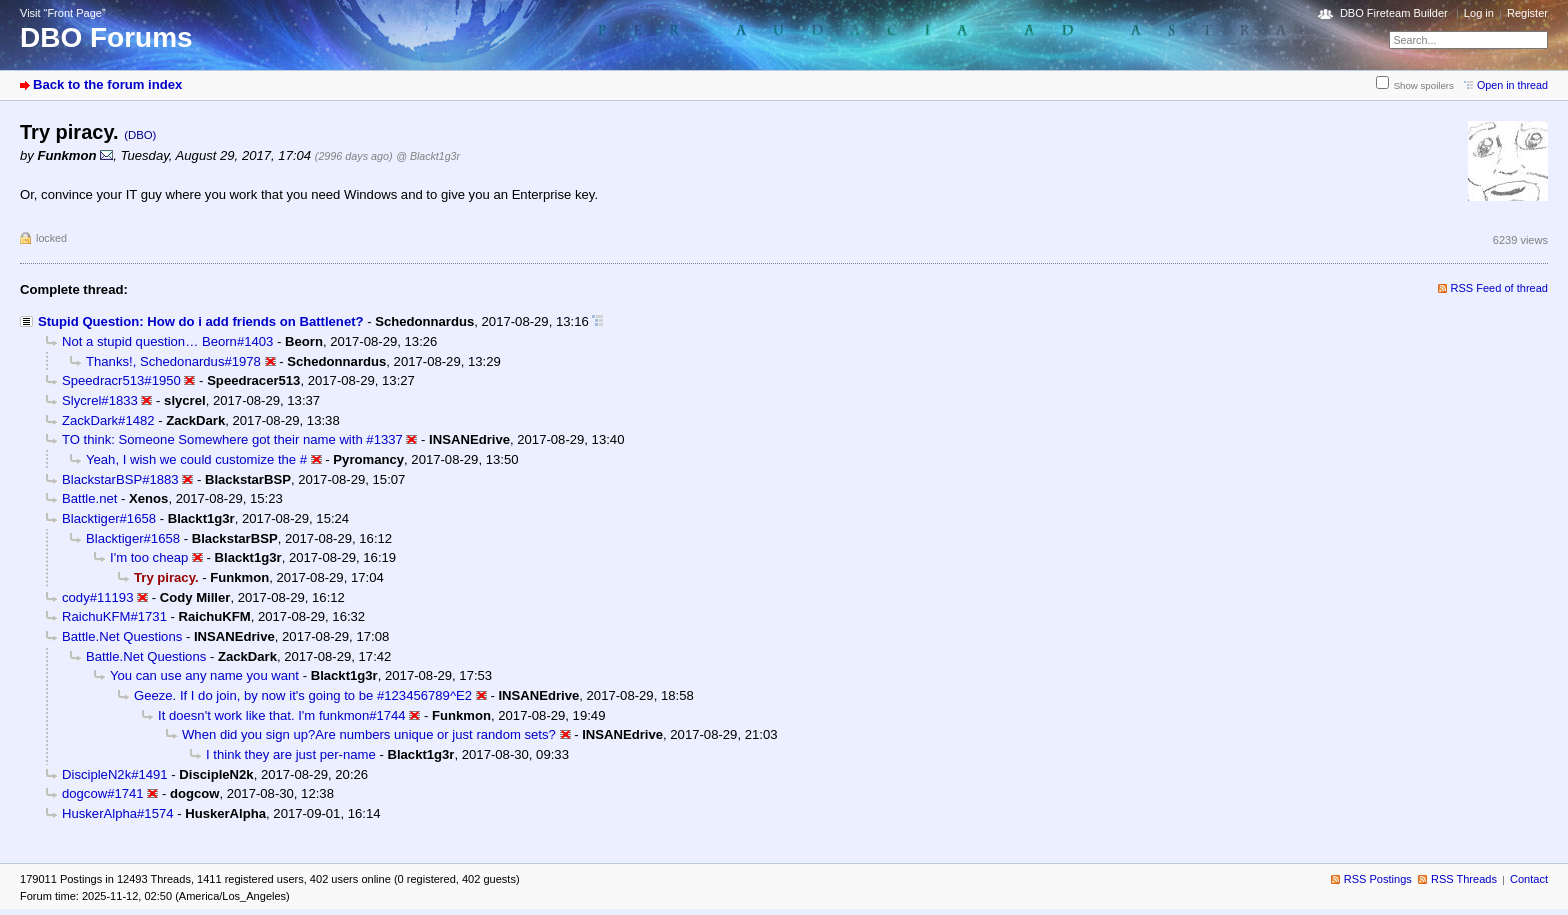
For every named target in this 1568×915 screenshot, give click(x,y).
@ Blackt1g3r (428, 156)
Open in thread (1512, 85)
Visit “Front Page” (63, 13)
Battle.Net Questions (122, 636)
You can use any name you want (204, 675)
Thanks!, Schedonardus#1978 (173, 361)
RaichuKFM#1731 (114, 616)
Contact (1529, 879)
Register (1527, 13)
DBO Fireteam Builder (1394, 13)
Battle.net (89, 498)
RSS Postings (1378, 879)
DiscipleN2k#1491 (115, 774)
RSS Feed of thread (1500, 288)
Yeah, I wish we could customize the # (196, 459)
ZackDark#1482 (108, 420)
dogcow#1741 (103, 793)
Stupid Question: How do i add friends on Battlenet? (201, 321)
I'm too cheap (149, 557)
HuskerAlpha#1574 (118, 813)
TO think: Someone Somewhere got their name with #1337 (232, 439)
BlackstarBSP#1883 (120, 479)
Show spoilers (1424, 85)
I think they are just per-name (291, 754)
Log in (1479, 13)
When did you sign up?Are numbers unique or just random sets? (369, 734)
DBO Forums (106, 37)
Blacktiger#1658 (109, 518)
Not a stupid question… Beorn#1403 (167, 341)
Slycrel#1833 (100, 400)
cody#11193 (97, 597)
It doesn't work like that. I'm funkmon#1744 (282, 715)
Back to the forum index (107, 84)
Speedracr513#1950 (121, 380)
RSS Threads (1464, 879)
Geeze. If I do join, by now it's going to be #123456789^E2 (303, 695)
